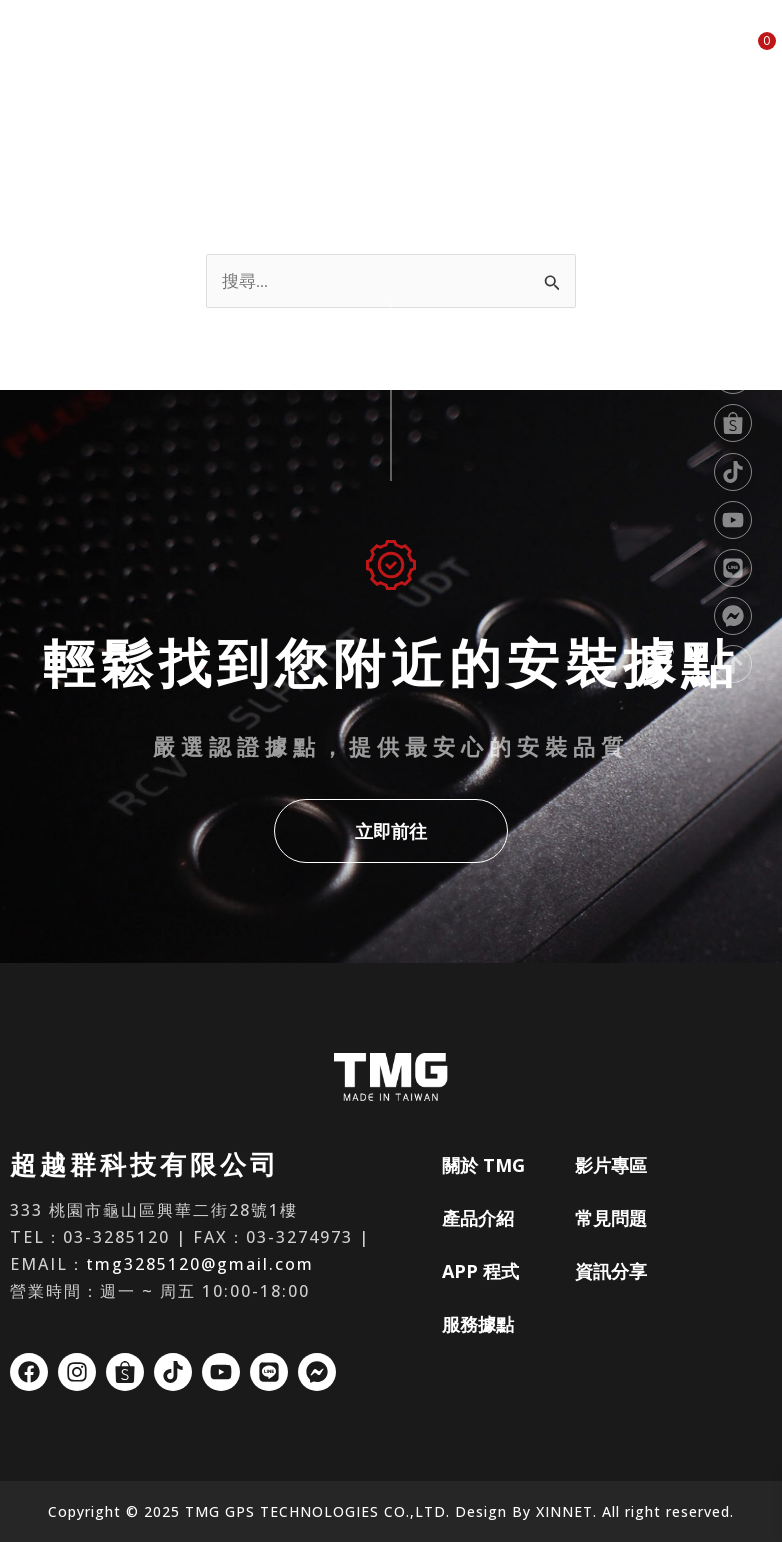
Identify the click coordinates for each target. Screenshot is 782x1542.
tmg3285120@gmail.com (200, 1264)
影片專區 (534, 52)
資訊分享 (694, 52)
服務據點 (454, 52)
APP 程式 (374, 52)
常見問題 (614, 52)
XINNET (564, 1511)
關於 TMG (213, 52)
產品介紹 (295, 52)
